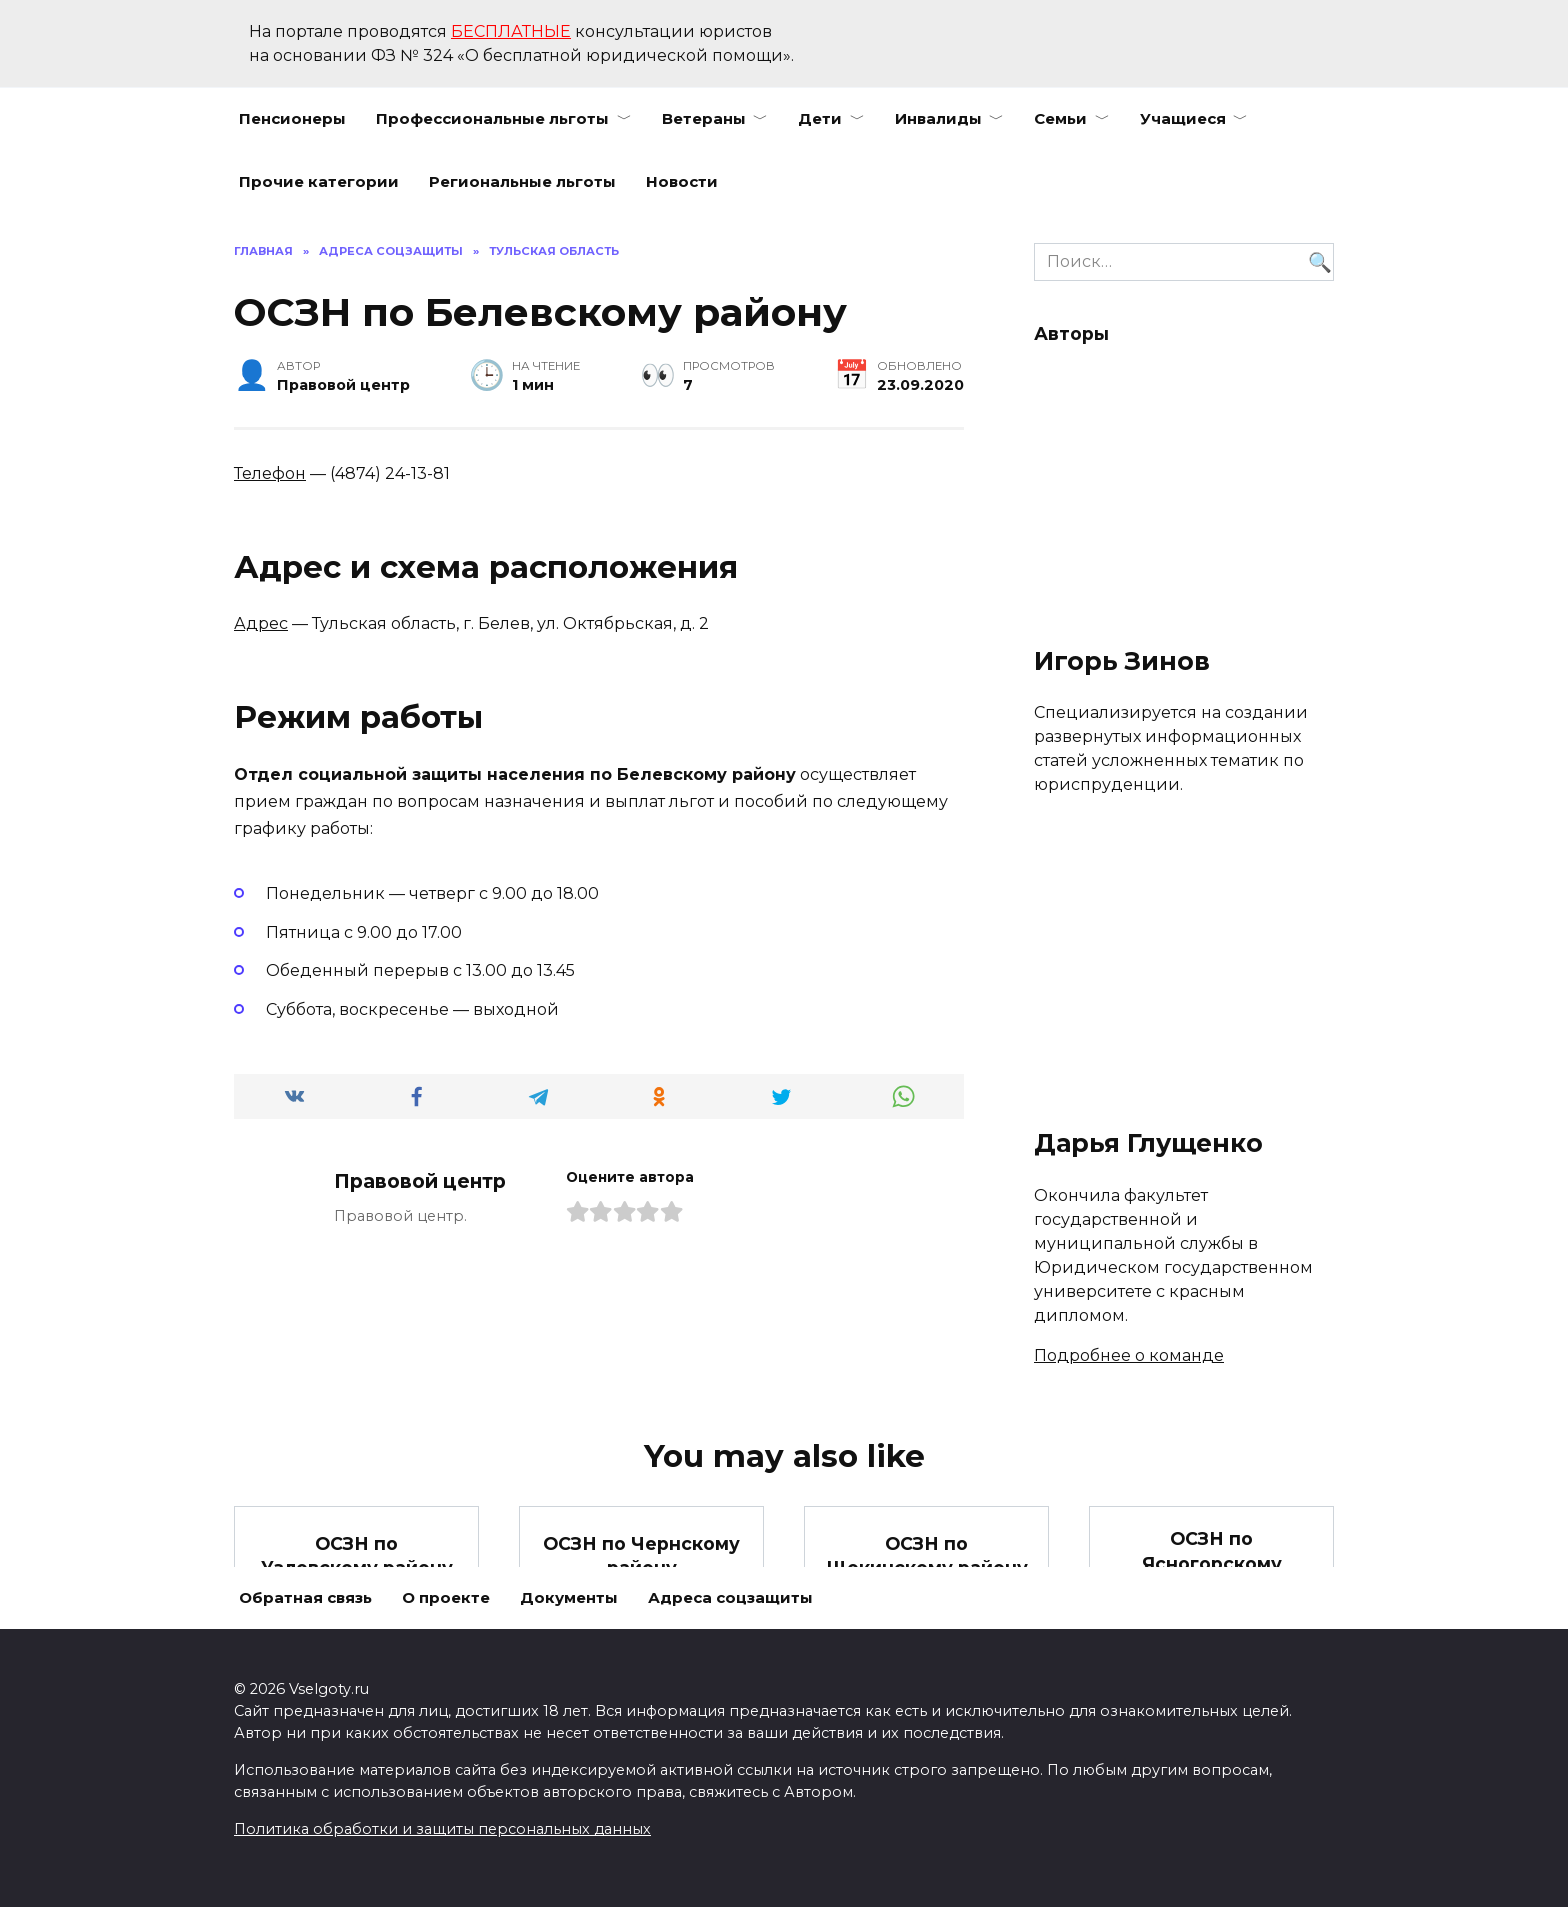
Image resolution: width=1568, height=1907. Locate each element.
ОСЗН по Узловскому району (357, 1555)
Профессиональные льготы (492, 118)
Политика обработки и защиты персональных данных (442, 1829)
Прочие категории (319, 181)
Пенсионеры (292, 118)
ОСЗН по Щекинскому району (927, 1555)
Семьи (1060, 118)
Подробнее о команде (1129, 1355)
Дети (820, 118)
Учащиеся (1183, 118)
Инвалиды (938, 118)
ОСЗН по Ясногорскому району (1212, 1563)
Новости (682, 181)
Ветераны (704, 118)
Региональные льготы (522, 181)
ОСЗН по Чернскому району (641, 1555)
